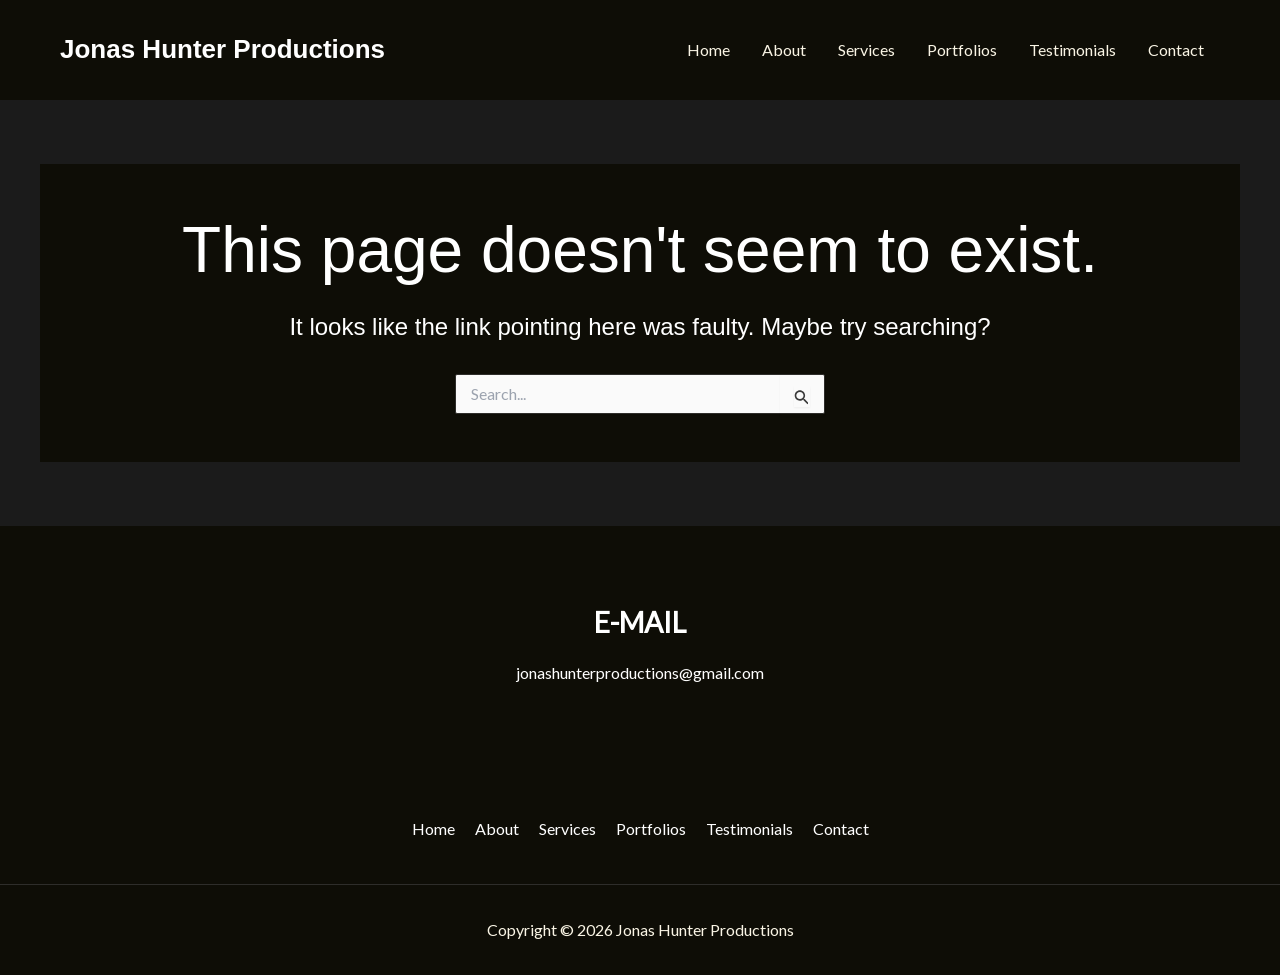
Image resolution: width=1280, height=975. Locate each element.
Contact (1176, 49)
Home (708, 49)
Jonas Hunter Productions (222, 49)
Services (866, 49)
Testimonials (1072, 49)
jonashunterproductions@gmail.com (640, 672)
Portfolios (962, 49)
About (784, 49)
